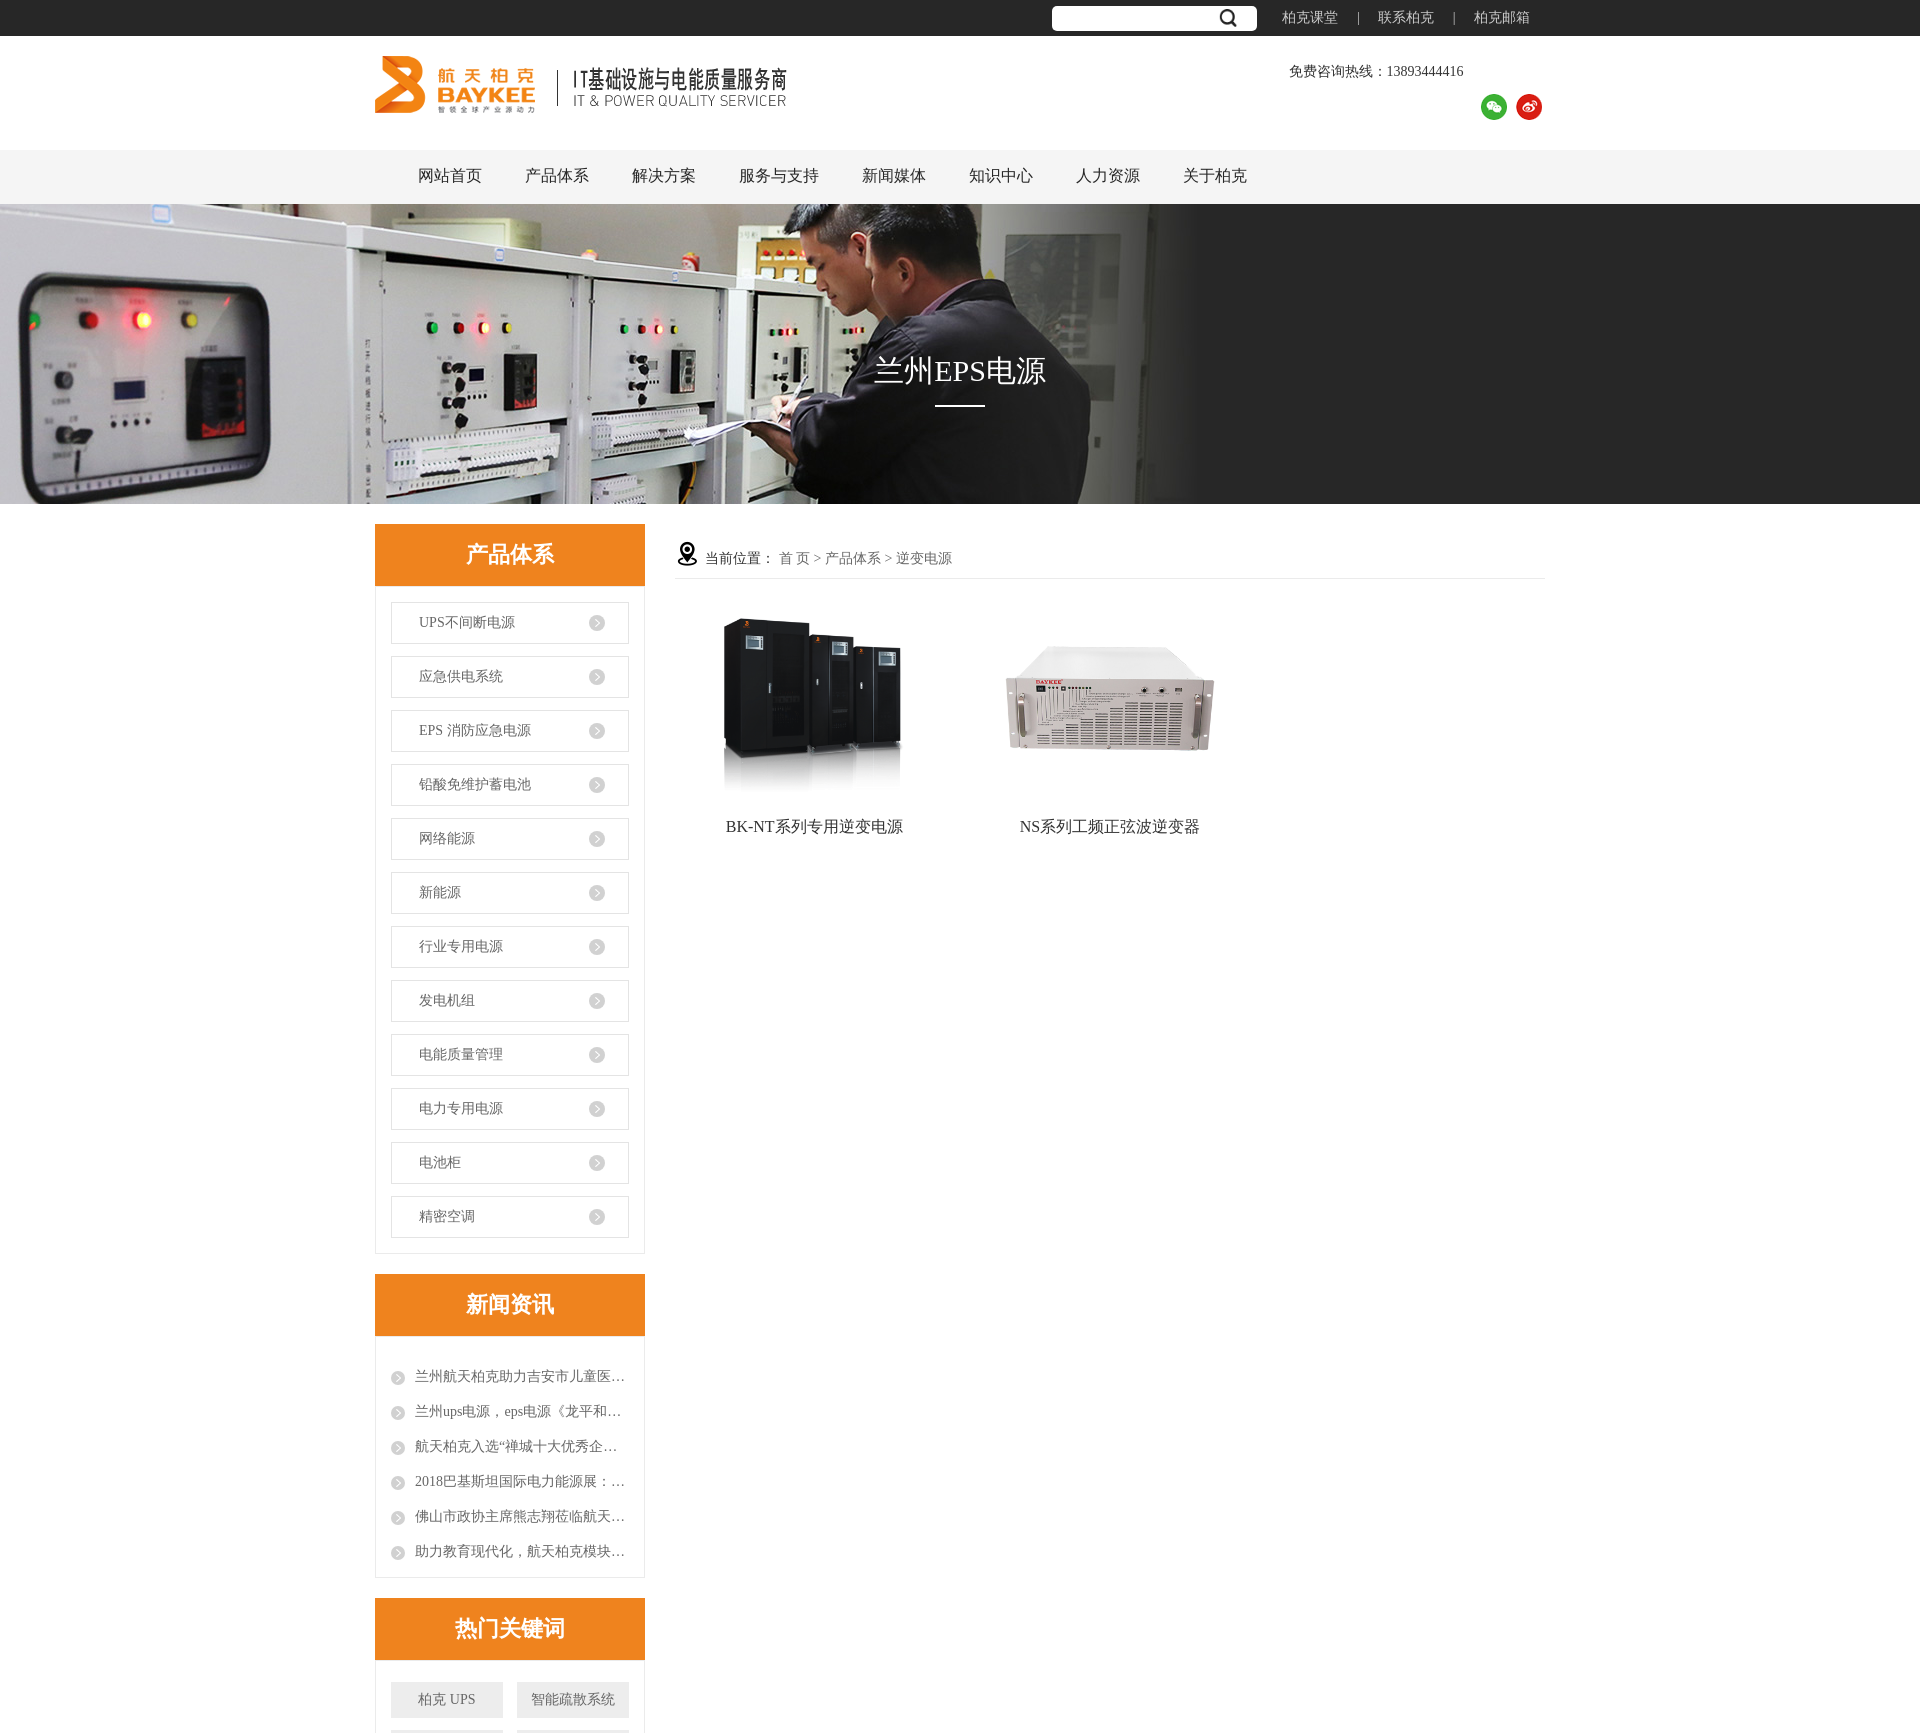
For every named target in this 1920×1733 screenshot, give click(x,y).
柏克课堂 (1310, 17)
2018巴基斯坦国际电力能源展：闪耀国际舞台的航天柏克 (522, 1481)
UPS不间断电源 (467, 622)
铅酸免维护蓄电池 (475, 784)
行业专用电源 (461, 946)
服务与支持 (779, 175)
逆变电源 (924, 558)
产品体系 (557, 175)
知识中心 (1001, 175)
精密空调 (447, 1216)
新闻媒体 (894, 175)
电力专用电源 (461, 1108)
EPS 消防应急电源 (475, 730)
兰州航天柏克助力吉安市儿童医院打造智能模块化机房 (522, 1376)
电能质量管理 (461, 1054)
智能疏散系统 (573, 1699)
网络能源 (447, 838)
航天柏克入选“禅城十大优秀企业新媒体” (522, 1446)
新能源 (440, 892)
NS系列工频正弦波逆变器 (1110, 826)
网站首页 (450, 175)
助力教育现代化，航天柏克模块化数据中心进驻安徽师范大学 (522, 1551)
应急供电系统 (461, 676)
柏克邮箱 (1502, 17)
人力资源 (1108, 175)
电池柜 (440, 1162)
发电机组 (447, 1000)
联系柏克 (1406, 17)
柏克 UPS (446, 1699)
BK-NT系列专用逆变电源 (814, 826)
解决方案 (664, 175)
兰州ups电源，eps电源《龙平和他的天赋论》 (522, 1411)
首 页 (795, 558)
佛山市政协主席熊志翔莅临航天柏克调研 (522, 1516)
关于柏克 (1215, 175)
